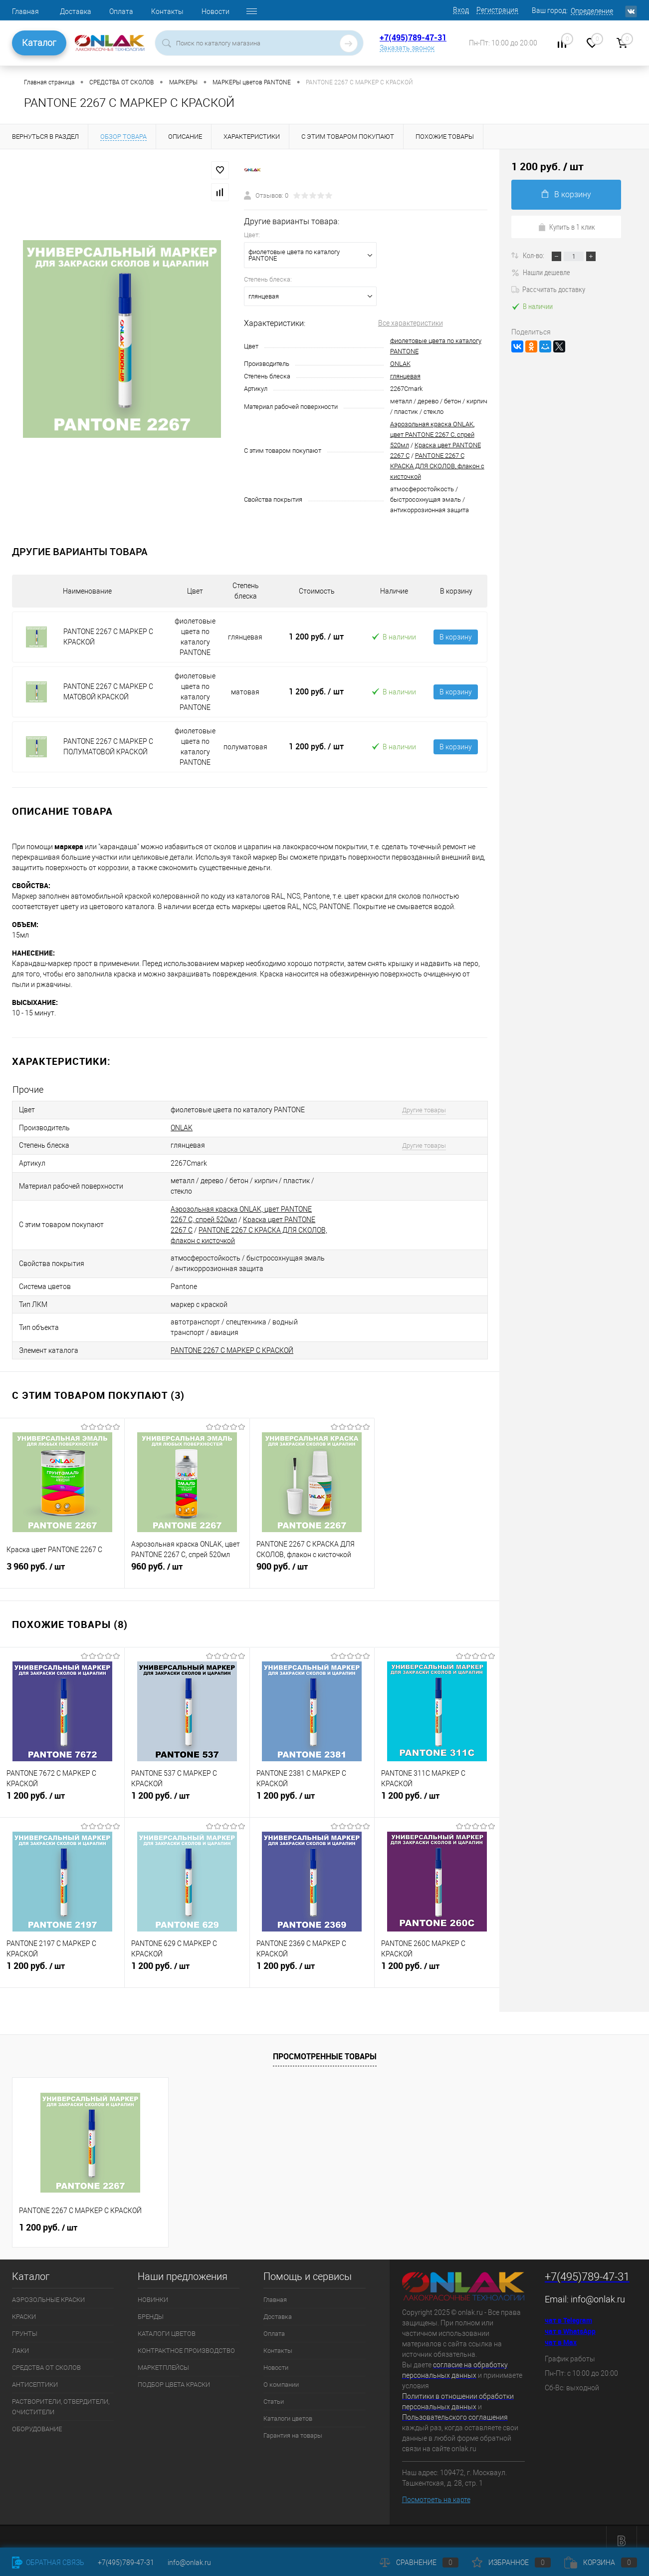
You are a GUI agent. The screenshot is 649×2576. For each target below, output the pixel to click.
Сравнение (419, 2563)
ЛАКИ (20, 2342)
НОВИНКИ (153, 2291)
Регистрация (497, 10)
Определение (592, 11)
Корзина (600, 2563)
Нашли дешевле (540, 272)
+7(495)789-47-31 (413, 37)
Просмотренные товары (325, 2047)
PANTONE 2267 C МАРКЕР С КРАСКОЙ (232, 1342)
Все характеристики (410, 323)
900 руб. (312, 1563)
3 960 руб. (62, 1563)
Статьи (273, 2393)
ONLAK (400, 363)
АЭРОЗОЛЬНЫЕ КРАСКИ (48, 2291)
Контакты (167, 11)
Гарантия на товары (292, 2427)
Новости (215, 11)
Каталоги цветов (287, 2410)
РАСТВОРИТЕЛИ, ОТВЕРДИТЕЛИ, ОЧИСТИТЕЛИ (60, 2398)
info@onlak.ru (598, 2290)
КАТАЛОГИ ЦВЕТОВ (167, 2325)
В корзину (455, 637)
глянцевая (405, 376)
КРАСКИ (24, 2308)
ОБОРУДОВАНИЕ (37, 2420)
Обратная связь (48, 2563)
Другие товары (418, 1109)
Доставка (75, 11)
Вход (461, 10)
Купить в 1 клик (566, 227)
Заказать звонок (407, 48)
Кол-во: (534, 255)
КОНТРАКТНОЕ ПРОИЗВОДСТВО (186, 2342)
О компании (281, 2376)
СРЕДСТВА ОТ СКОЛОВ (46, 2359)
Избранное (511, 2563)
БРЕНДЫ (151, 2308)
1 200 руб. (316, 636)
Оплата (121, 11)
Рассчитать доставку (548, 289)
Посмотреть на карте (436, 2491)
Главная (25, 11)
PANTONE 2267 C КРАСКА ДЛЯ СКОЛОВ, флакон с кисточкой (437, 466)
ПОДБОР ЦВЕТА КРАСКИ (174, 2376)
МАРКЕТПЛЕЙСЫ (163, 2359)
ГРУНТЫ (24, 2325)
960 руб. (186, 1563)
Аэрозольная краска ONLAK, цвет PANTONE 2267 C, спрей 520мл (432, 434)
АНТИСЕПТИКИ (35, 2376)
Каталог (39, 42)
